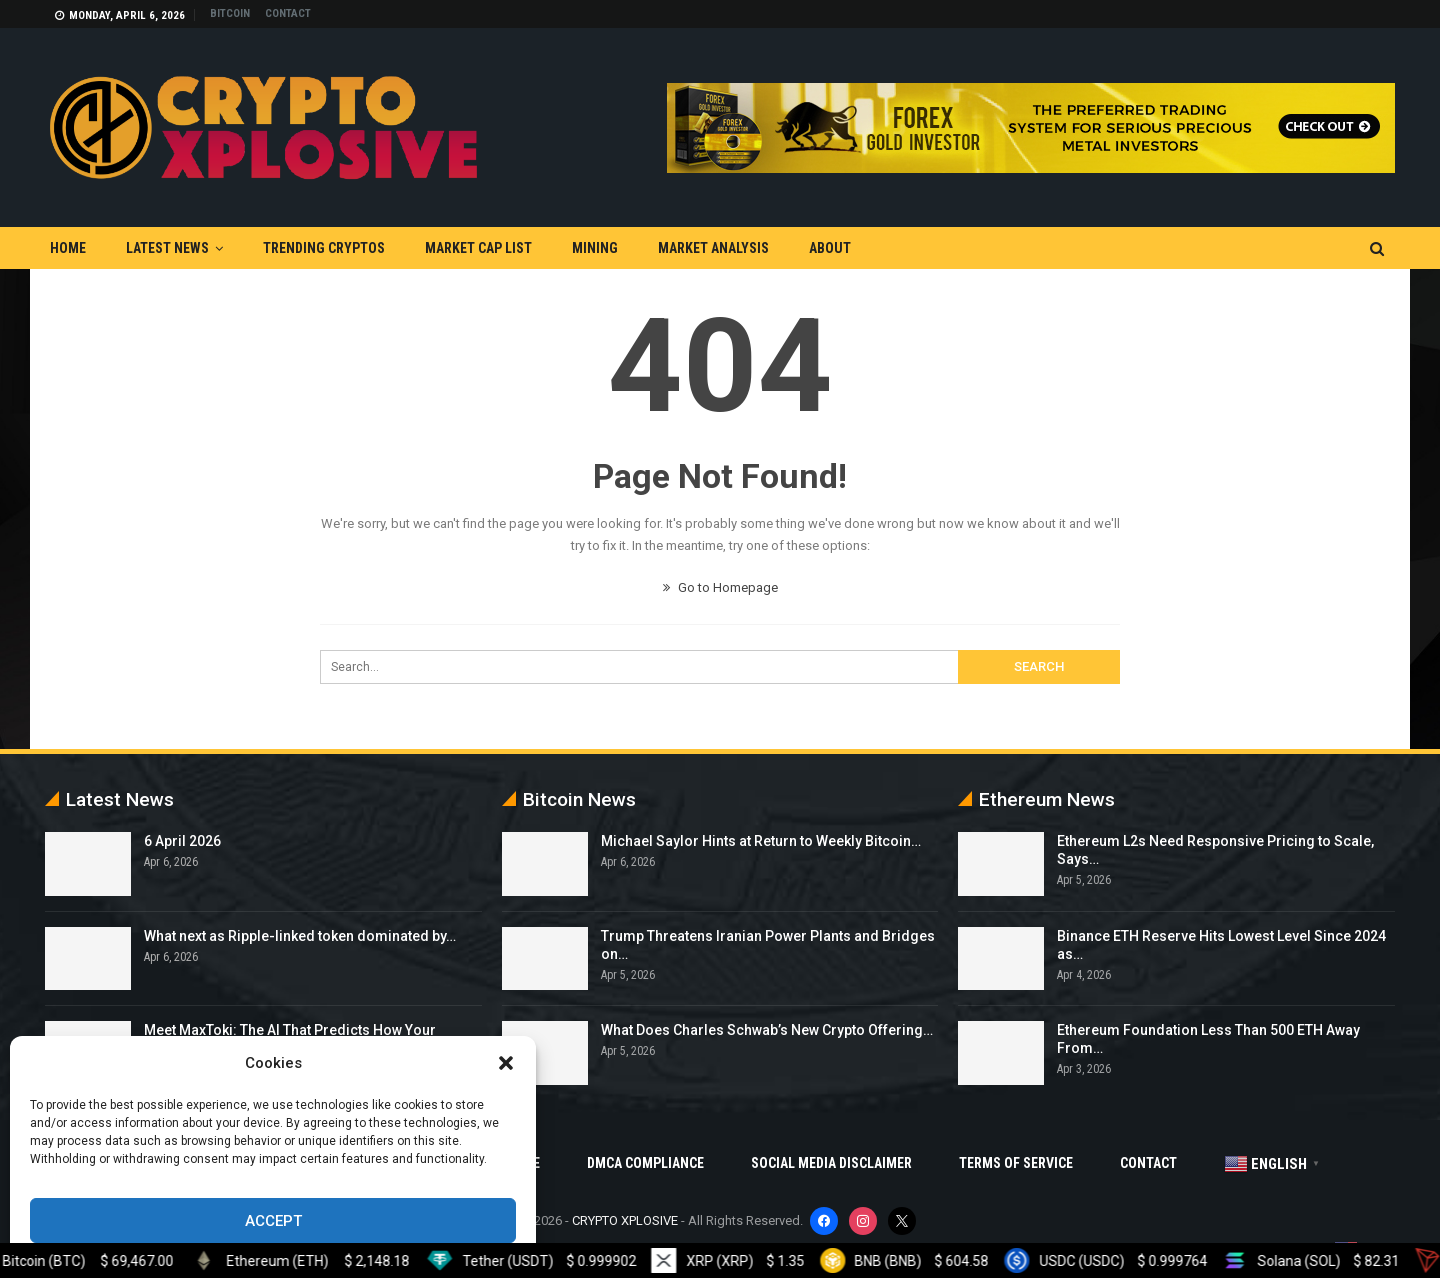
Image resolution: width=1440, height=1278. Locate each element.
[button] (506, 1063)
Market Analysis (713, 248)
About (830, 248)
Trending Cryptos (324, 248)
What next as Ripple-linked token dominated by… (300, 936)
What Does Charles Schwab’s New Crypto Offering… (767, 1030)
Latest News (167, 248)
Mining (595, 248)
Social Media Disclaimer (831, 1163)
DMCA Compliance (645, 1163)
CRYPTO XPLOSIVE (625, 1220)
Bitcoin (230, 13)
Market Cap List (478, 248)
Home (68, 248)
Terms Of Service (1016, 1163)
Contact (288, 13)
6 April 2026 (182, 841)
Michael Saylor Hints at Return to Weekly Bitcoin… (761, 841)
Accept (273, 1221)
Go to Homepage (720, 587)
